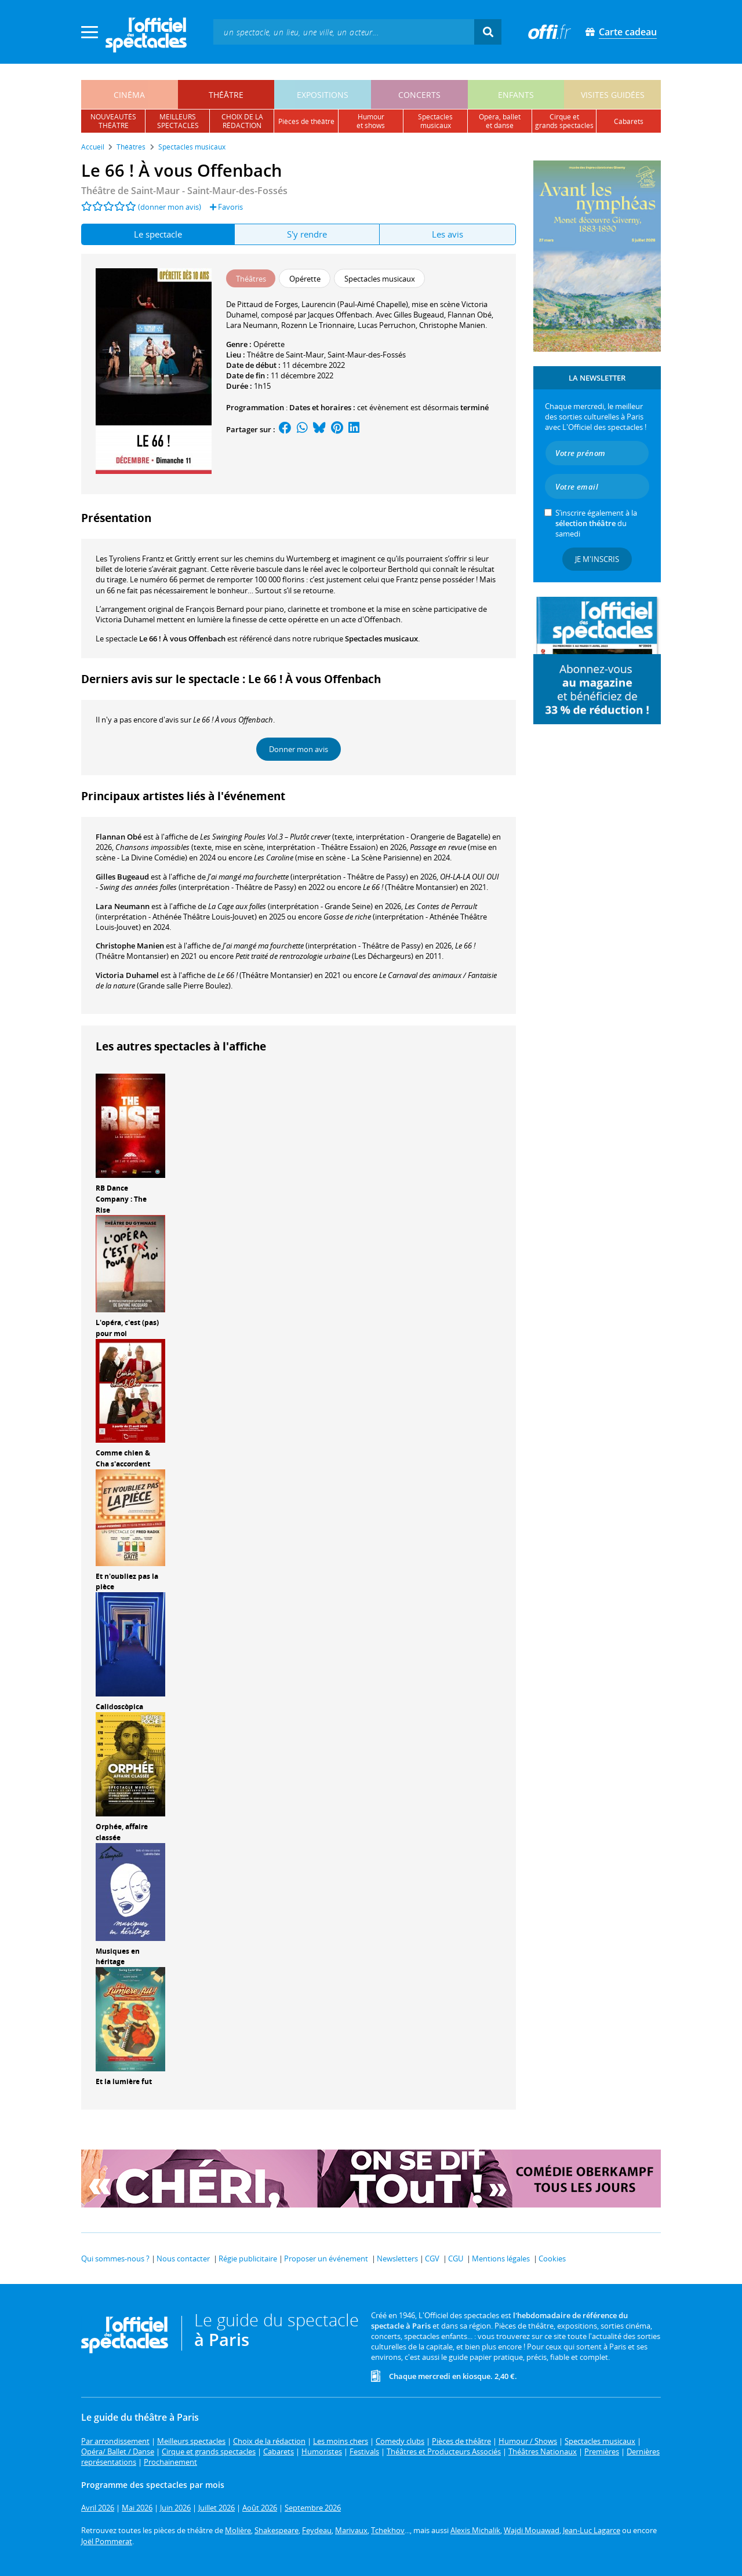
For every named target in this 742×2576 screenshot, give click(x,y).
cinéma (129, 94)
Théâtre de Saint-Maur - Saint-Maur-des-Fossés (184, 190)
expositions (322, 94)
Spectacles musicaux (381, 638)
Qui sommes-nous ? (115, 2258)
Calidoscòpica (119, 1707)
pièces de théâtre (306, 121)
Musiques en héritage (118, 1956)
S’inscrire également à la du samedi (596, 523)
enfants (516, 94)
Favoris (226, 207)
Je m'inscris (597, 559)
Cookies (552, 2258)
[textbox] (343, 31)
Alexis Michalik (475, 2530)
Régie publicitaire (248, 2258)
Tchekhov (388, 2530)
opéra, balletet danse (500, 121)
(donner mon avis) (169, 207)
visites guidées (613, 94)
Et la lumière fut (124, 2081)
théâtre (226, 94)
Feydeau (317, 2530)
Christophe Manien (130, 945)
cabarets (628, 121)
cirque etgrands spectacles (564, 121)
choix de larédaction (242, 121)
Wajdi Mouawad (531, 2530)
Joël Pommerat (106, 2541)
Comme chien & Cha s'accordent (123, 1458)
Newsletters (397, 2258)
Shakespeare (276, 2530)
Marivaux (351, 2530)
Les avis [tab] (447, 234)
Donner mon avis (298, 749)
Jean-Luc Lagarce (591, 2530)
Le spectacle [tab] (158, 234)
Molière (238, 2530)
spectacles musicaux (435, 121)
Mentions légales (501, 2258)
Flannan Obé (118, 836)
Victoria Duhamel (127, 975)
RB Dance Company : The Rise (121, 1199)
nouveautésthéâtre (113, 121)
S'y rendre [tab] (307, 234)
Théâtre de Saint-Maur (285, 354)
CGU (455, 2258)
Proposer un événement (326, 2258)
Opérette (269, 344)
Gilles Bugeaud (122, 876)
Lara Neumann (123, 906)
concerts (419, 94)
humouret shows (371, 121)
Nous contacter (183, 2258)
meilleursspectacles (178, 121)
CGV (432, 2258)
